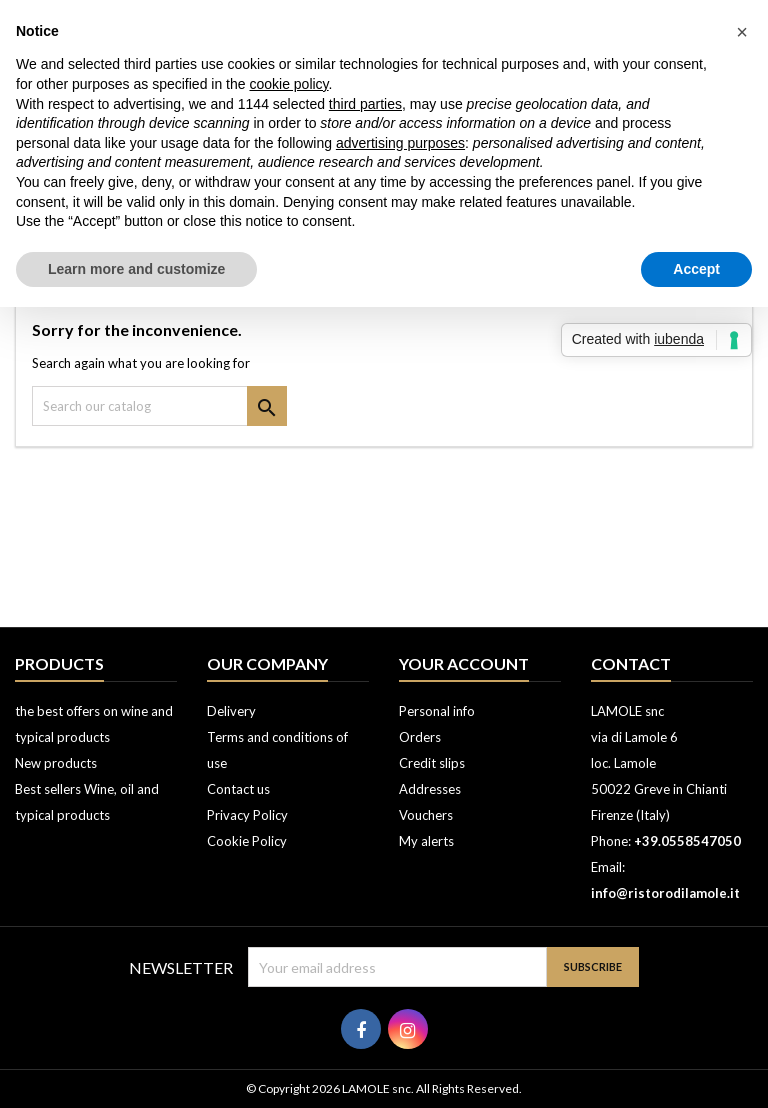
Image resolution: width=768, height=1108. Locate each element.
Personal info (437, 711)
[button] (742, 32)
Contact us (238, 789)
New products (56, 763)
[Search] (159, 406)
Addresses (430, 789)
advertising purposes (400, 143)
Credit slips (432, 763)
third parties (365, 104)
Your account (464, 663)
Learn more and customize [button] (136, 269)
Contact (631, 663)
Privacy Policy (247, 815)
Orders (420, 737)
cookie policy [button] (288, 84)
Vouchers (426, 815)
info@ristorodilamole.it (665, 893)
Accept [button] (696, 269)
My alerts (426, 841)
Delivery (231, 711)
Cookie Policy (247, 841)
